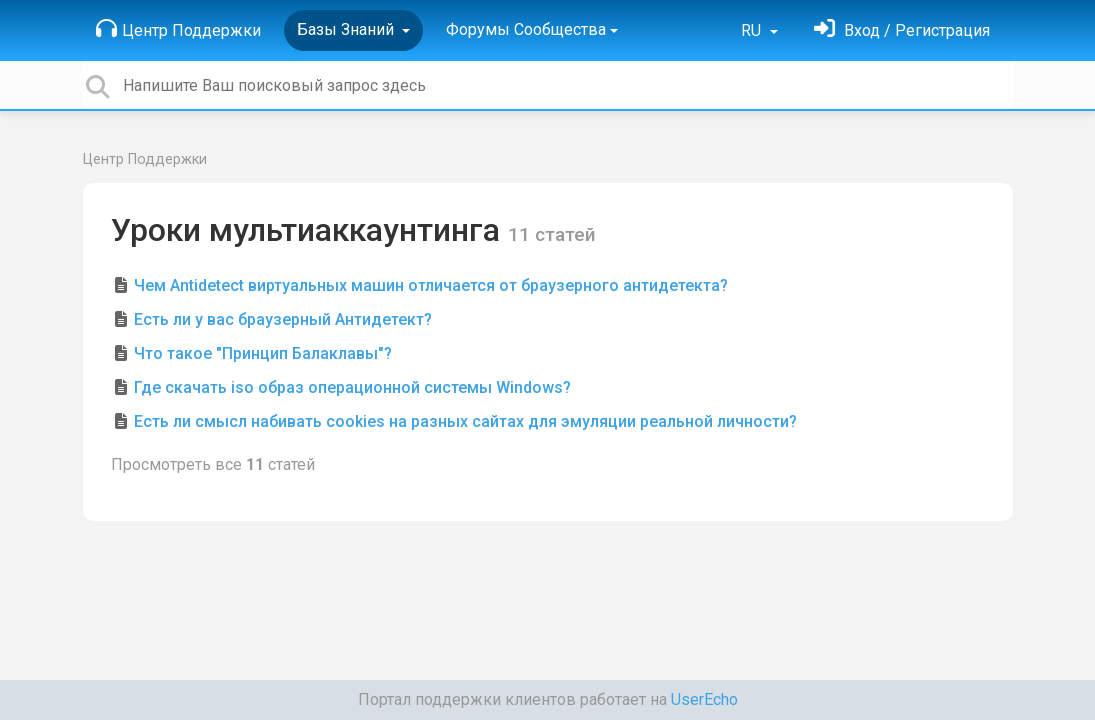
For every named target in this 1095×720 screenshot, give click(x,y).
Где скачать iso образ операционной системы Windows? (352, 387)
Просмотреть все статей (213, 464)
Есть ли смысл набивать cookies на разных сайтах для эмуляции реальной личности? (465, 421)
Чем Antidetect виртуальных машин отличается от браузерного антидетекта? (431, 285)
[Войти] (902, 30)
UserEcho (704, 699)
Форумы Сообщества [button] (526, 29)
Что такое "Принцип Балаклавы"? (263, 353)
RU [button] (753, 30)
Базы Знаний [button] (347, 29)
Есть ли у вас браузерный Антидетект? (283, 319)
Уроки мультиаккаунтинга (309, 230)
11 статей (552, 234)
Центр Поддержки (178, 29)
